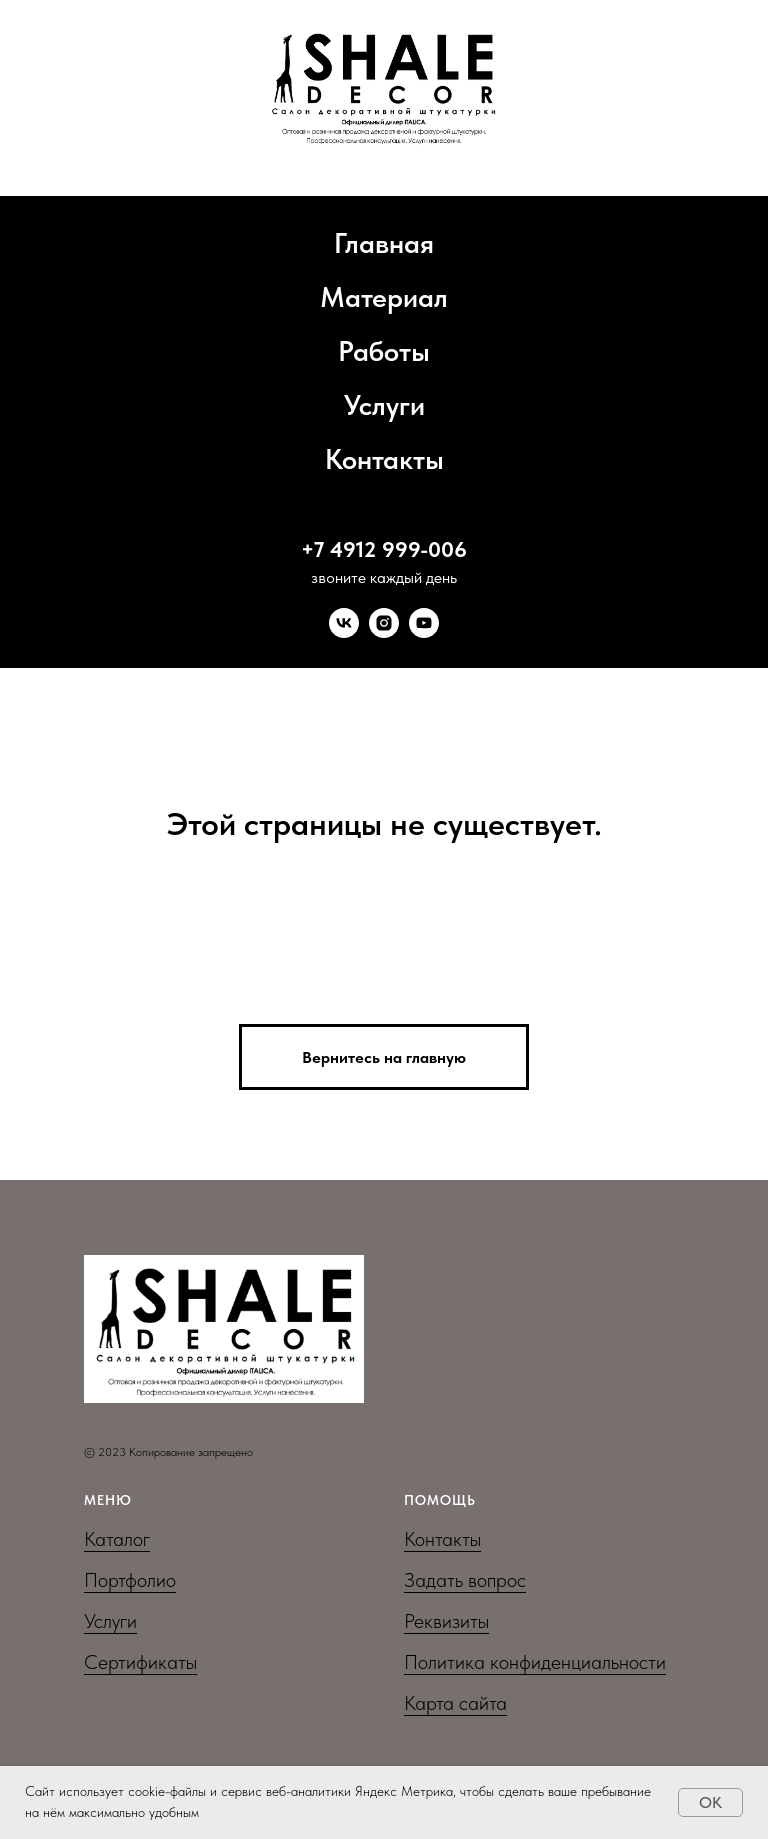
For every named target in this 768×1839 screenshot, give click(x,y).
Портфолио (130, 1580)
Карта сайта (455, 1703)
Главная (384, 243)
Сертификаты (140, 1662)
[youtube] (424, 623)
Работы (384, 351)
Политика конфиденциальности (535, 1662)
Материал (384, 297)
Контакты (384, 459)
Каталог (117, 1539)
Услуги (384, 405)
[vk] (344, 623)
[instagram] (384, 623)
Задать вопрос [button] (465, 1580)
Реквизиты (446, 1621)
